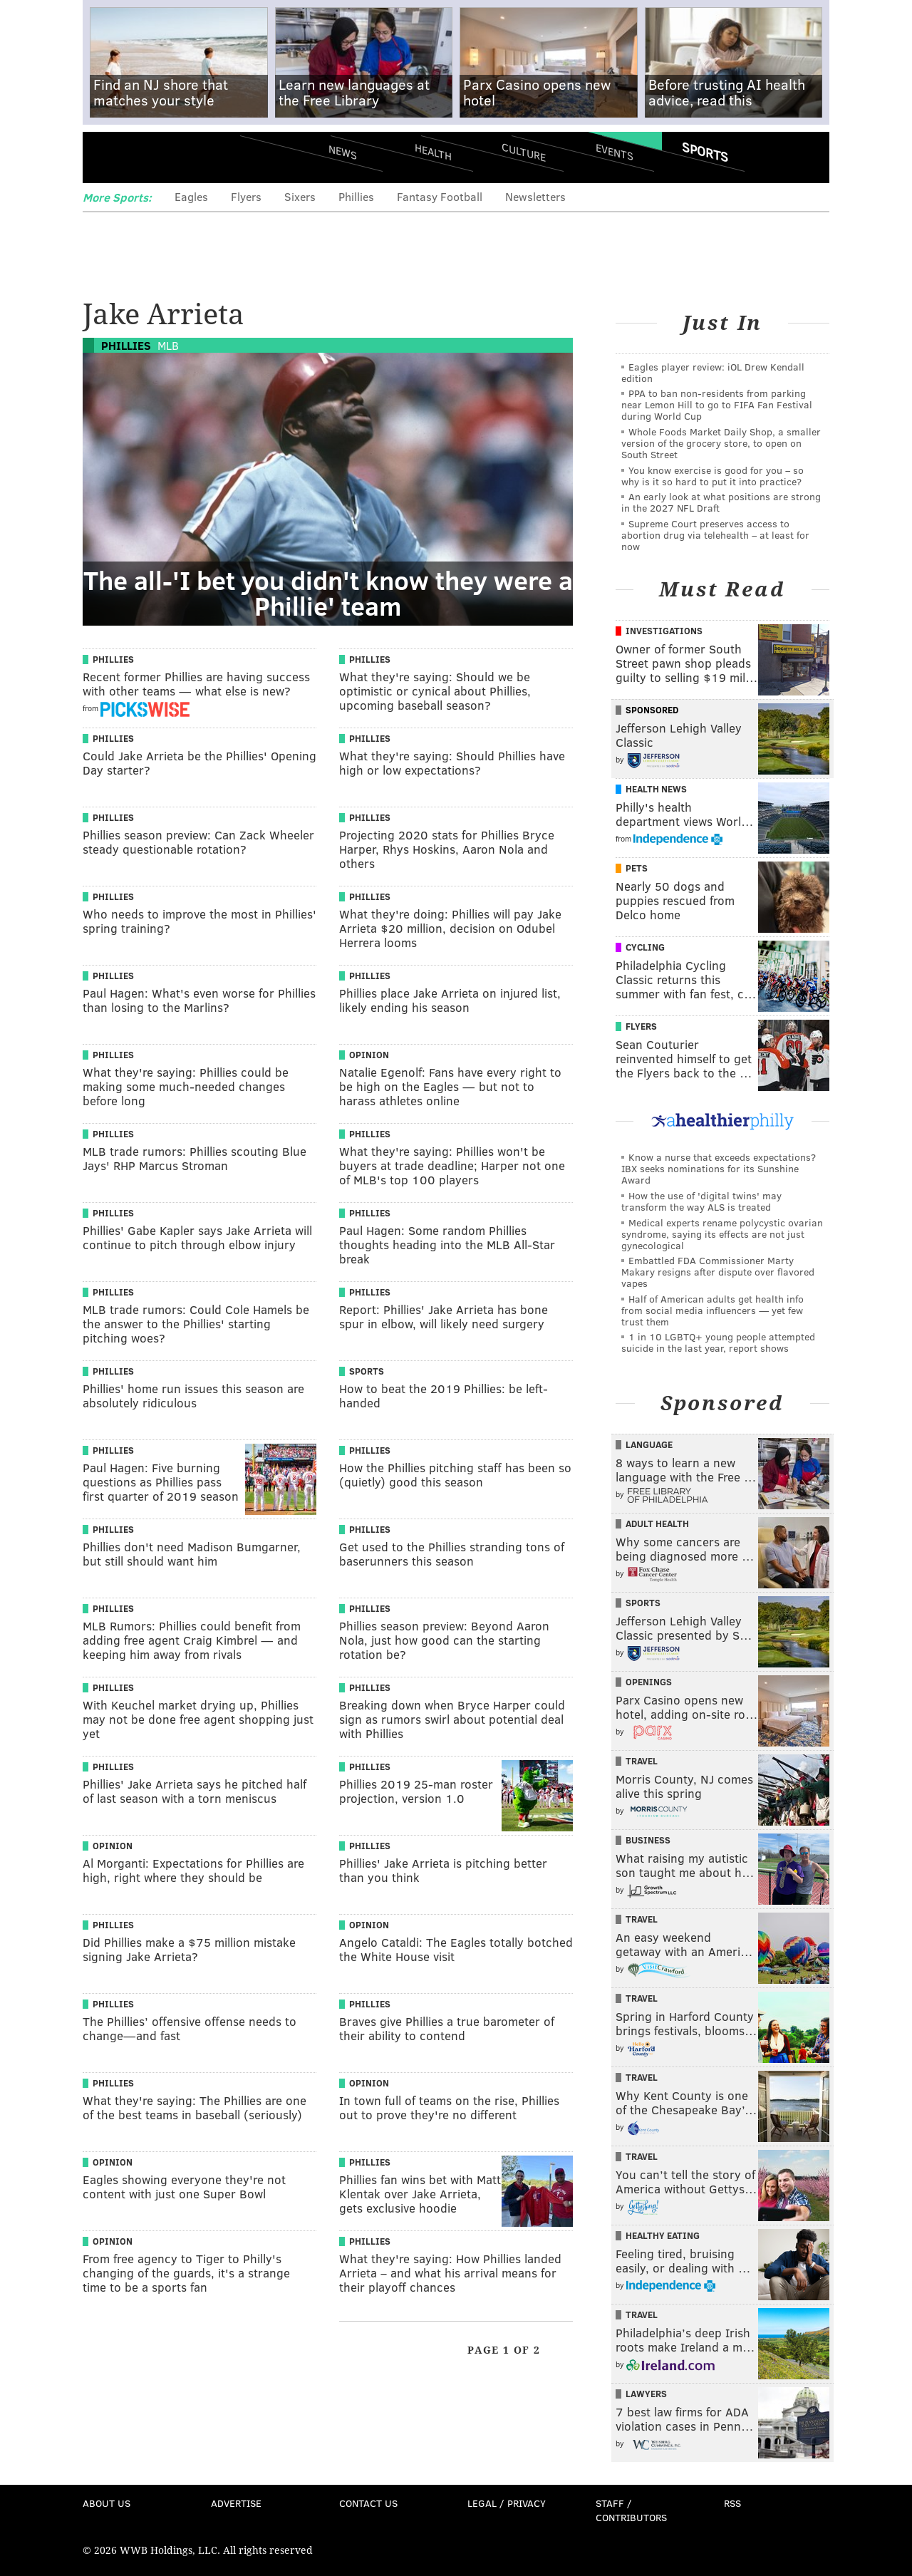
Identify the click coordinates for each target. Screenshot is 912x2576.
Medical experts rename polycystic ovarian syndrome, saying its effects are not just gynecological (722, 1234)
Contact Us (368, 2503)
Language (649, 1444)
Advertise (236, 2503)
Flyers (246, 196)
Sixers (300, 196)
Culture (524, 151)
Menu (105, 157)
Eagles (191, 196)
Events (614, 151)
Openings (649, 1681)
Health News (656, 788)
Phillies (356, 196)
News (342, 151)
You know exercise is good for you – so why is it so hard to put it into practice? (712, 475)
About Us (106, 2503)
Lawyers (646, 2393)
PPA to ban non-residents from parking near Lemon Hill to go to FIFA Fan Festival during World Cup (716, 404)
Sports (705, 152)
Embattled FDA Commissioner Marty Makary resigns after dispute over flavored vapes (717, 1271)
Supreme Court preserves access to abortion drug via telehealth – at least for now (715, 535)
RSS (732, 2503)
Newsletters (535, 196)
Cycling (645, 947)
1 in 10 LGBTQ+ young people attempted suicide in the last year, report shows (718, 1342)
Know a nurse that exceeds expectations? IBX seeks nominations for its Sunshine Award (718, 1168)
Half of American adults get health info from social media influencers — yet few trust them (712, 1310)
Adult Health (657, 1523)
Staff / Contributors (631, 2510)
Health (433, 151)
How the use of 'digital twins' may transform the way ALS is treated (701, 1201)
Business (648, 1839)
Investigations (664, 630)
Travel (642, 1760)
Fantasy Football (439, 196)
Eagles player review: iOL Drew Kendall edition (712, 372)
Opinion (369, 1054)
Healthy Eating (663, 2235)
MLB (168, 345)
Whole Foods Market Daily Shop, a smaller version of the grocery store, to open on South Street (721, 443)
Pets (637, 868)
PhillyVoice (181, 157)
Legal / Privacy (506, 2503)
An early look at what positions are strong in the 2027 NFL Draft (721, 502)
